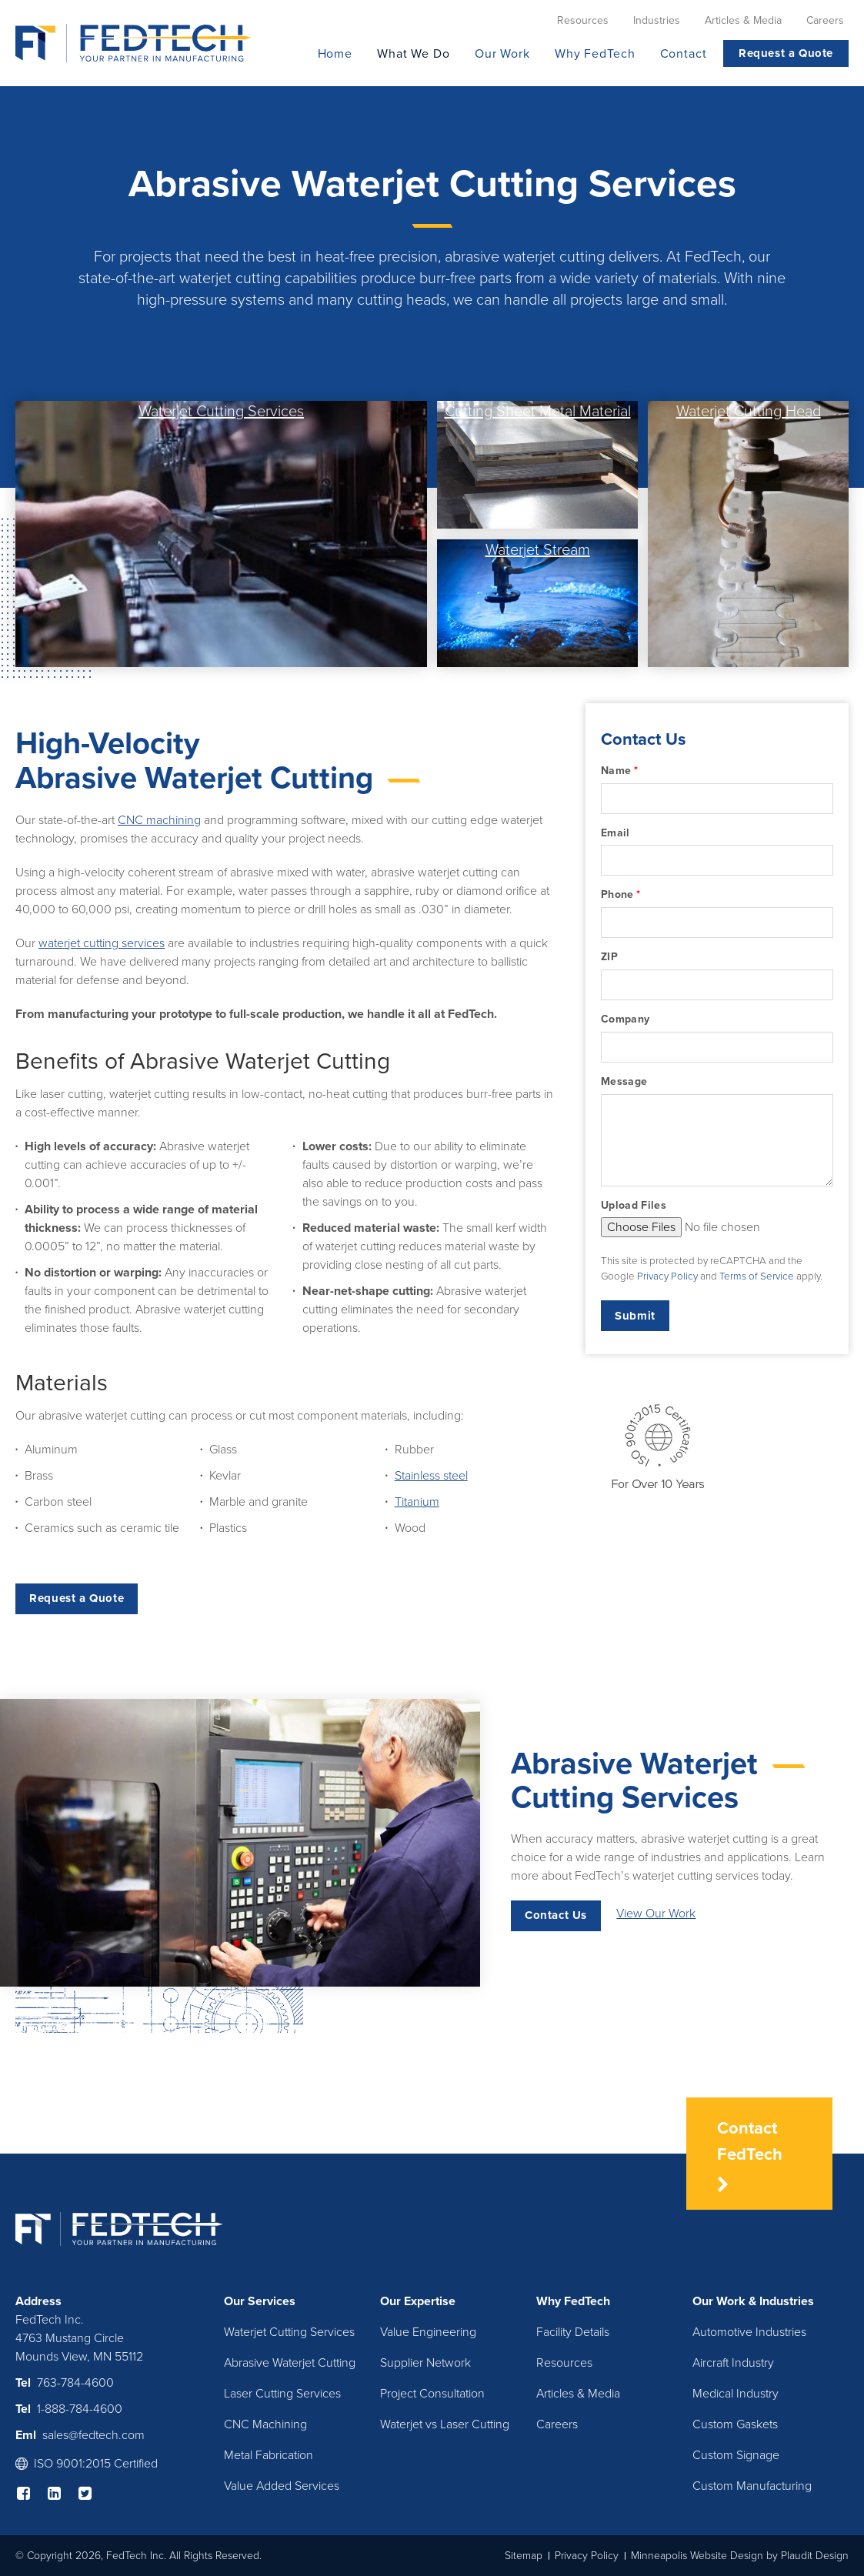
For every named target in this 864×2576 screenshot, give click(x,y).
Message (624, 1081)
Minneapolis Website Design (697, 2555)
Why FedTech (573, 2301)
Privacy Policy (667, 1276)
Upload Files (633, 1205)
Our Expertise (417, 2301)
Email (615, 832)
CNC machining (159, 820)
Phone (620, 895)
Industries (786, 2301)
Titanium (417, 1502)
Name (619, 771)
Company (625, 1019)
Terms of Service (756, 1276)
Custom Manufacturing (752, 2486)
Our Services (259, 2301)
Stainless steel (431, 1475)
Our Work (719, 2301)
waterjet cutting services (101, 943)
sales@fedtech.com (93, 2435)
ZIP (609, 956)
